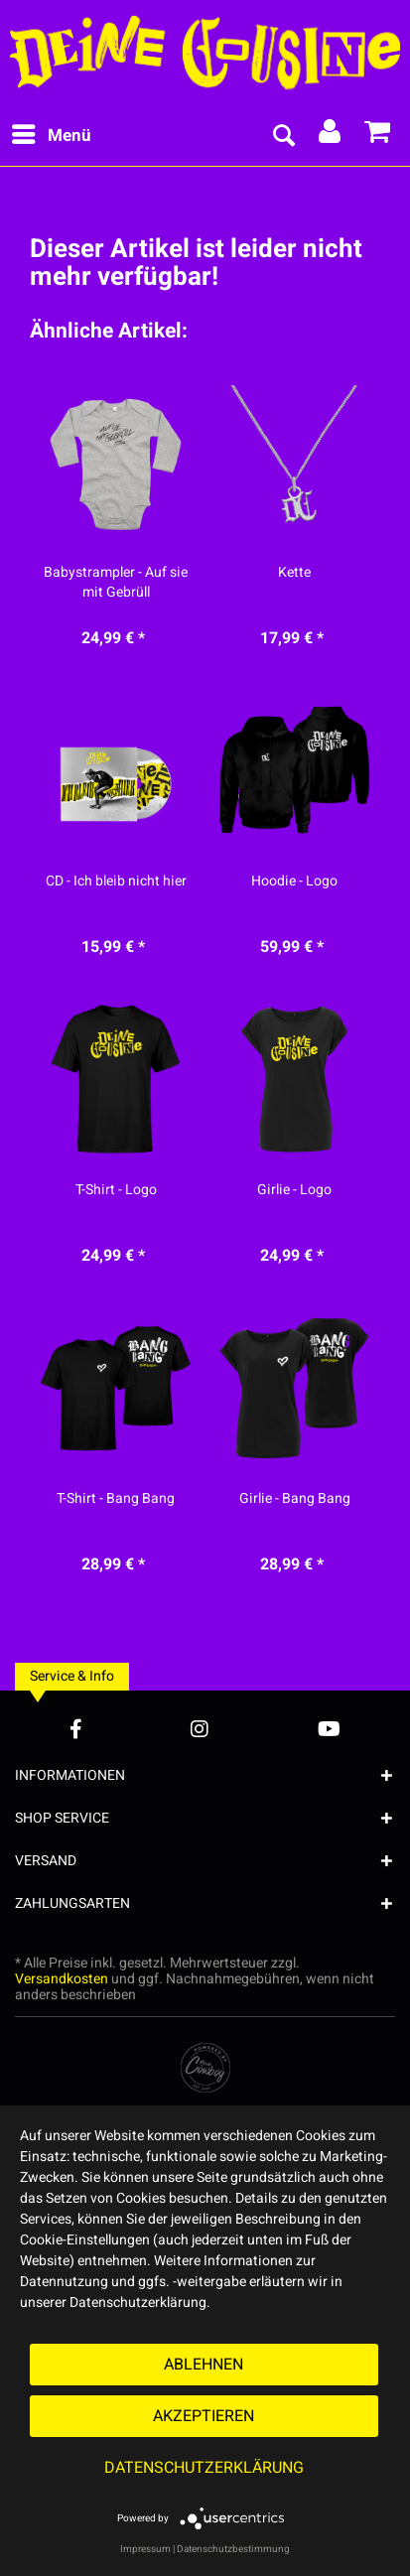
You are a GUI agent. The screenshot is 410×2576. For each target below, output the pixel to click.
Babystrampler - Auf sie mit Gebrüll (116, 583)
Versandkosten (61, 1978)
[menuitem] (50, 136)
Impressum (145, 2549)
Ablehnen (203, 2364)
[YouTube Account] (329, 1728)
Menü (51, 134)
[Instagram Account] (199, 1728)
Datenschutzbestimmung (233, 2549)
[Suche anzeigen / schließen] (283, 136)
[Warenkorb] (378, 136)
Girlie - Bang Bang (294, 1499)
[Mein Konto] (330, 136)
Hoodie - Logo (294, 881)
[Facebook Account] (75, 1728)
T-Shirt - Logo (116, 1190)
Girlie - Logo (294, 1190)
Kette (294, 573)
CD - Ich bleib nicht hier (116, 881)
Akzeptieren (203, 2416)
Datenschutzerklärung (204, 2468)
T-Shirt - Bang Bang (116, 1499)
